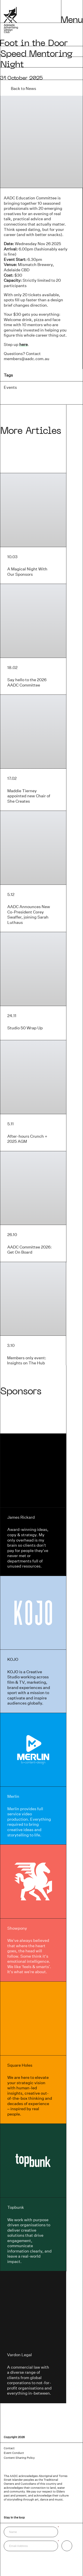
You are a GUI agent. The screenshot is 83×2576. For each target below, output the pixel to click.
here (23, 344)
